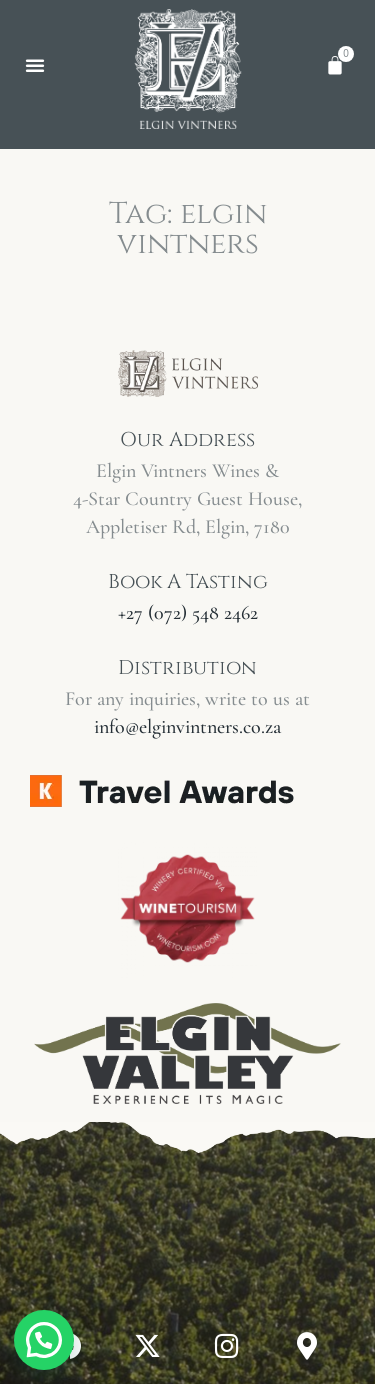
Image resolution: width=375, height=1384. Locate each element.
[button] (35, 65)
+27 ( (188, 613)
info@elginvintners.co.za (187, 727)
